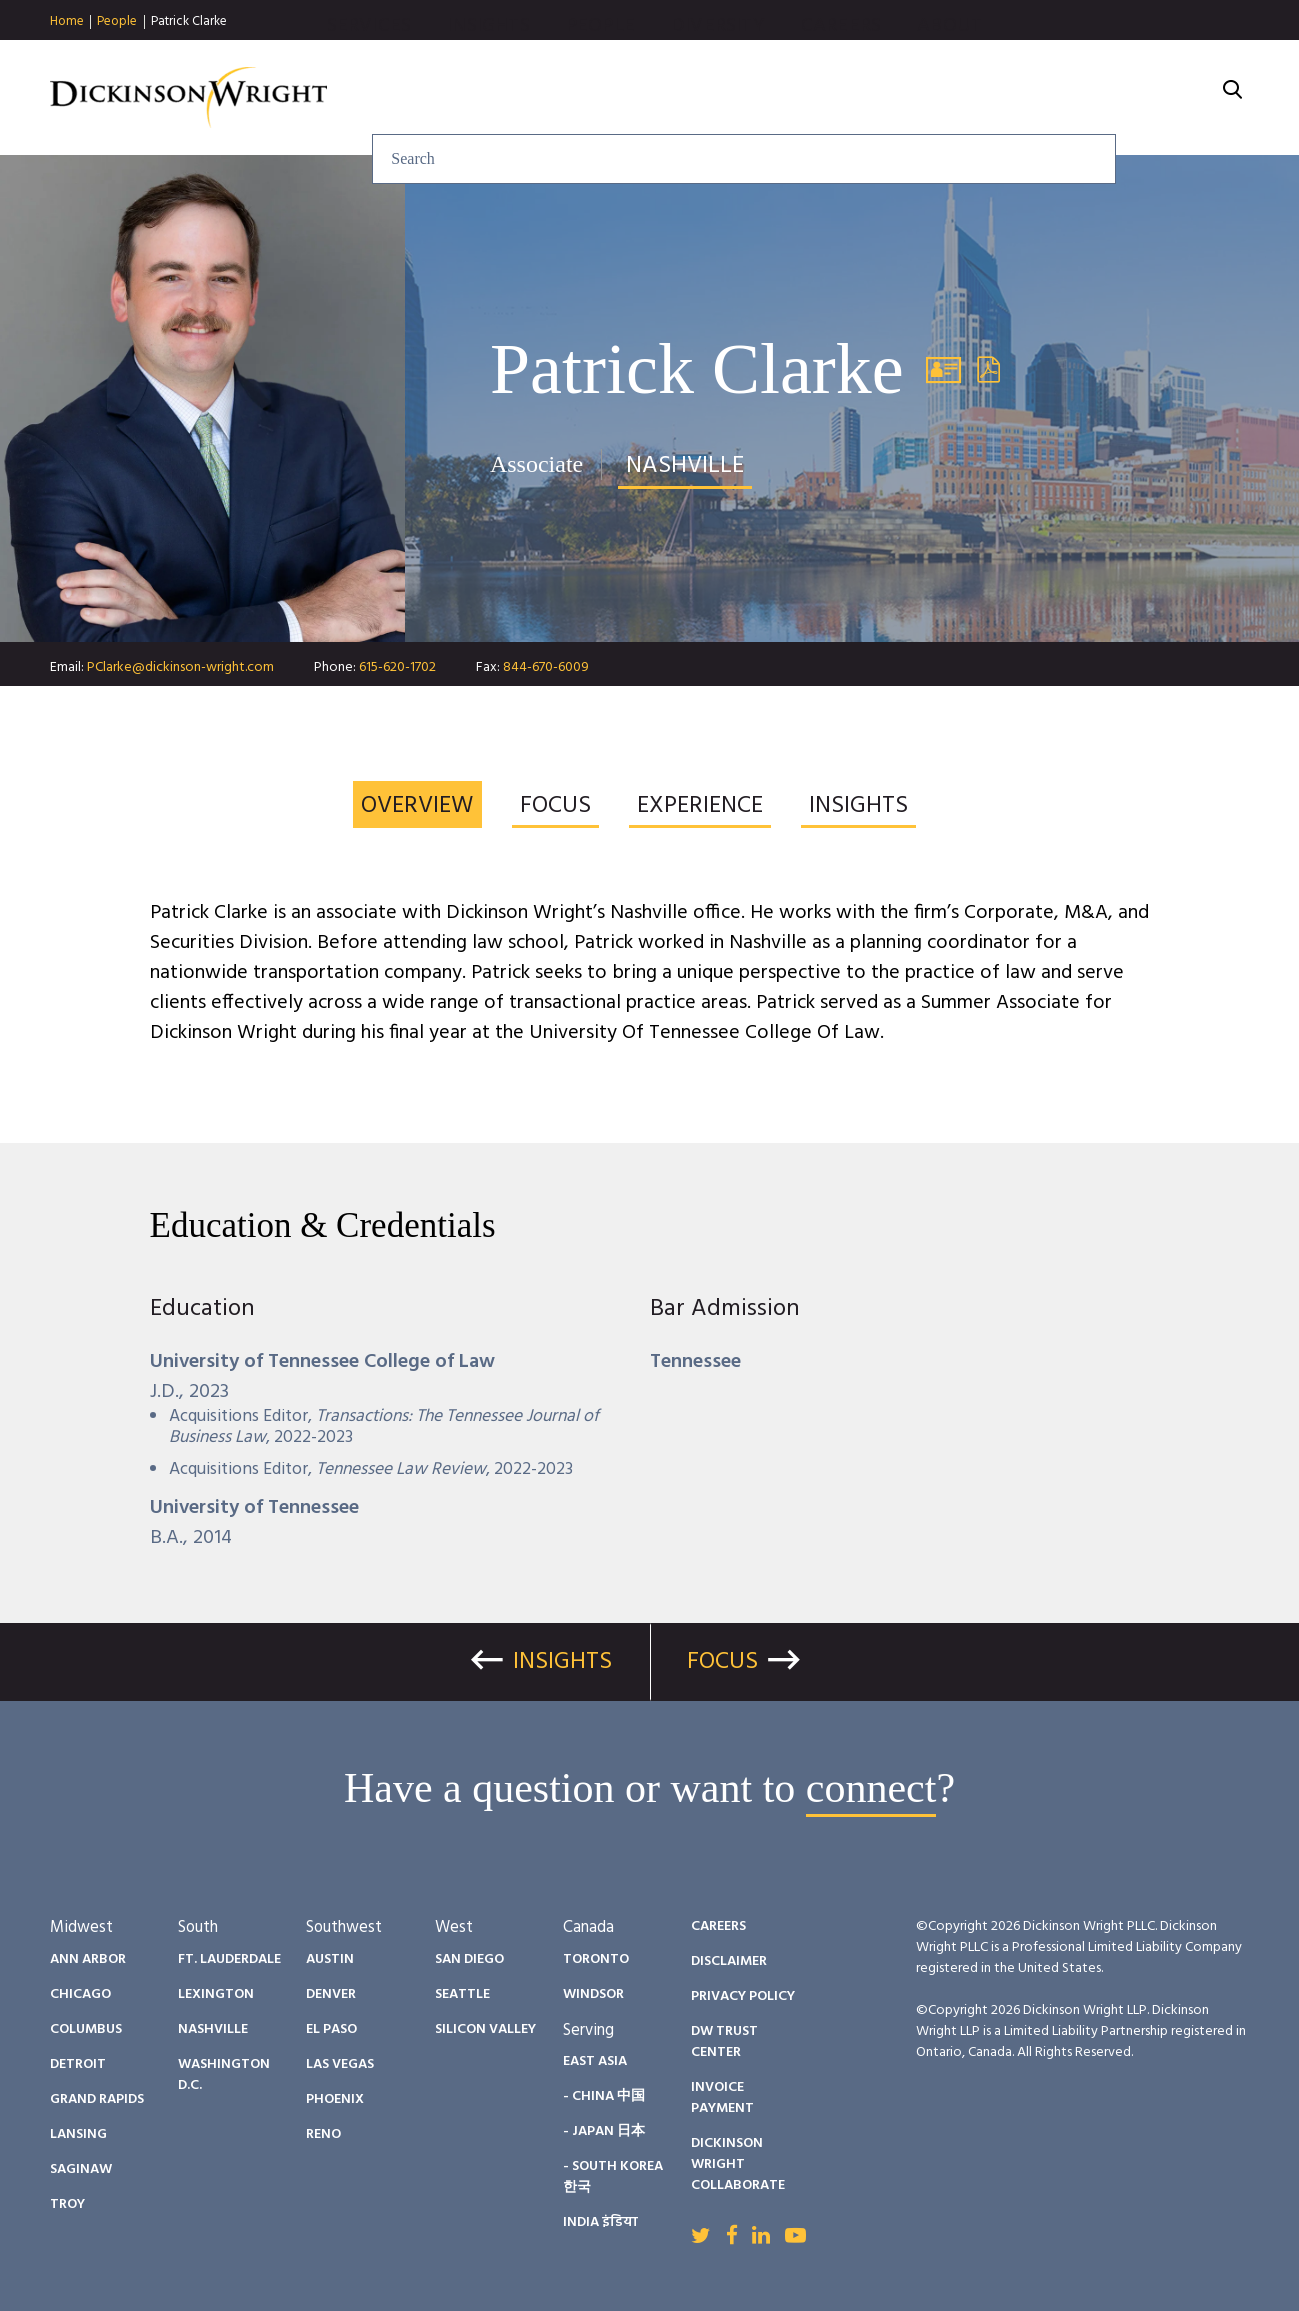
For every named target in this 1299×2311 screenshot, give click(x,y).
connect (871, 1788)
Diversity (933, 98)
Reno (323, 2134)
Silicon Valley (485, 2029)
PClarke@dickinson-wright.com (180, 667)
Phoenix (335, 2099)
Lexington (216, 1994)
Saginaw (81, 2169)
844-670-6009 (546, 667)
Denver (331, 1994)
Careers (1056, 98)
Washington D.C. (224, 2075)
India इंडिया (600, 2222)
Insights (703, 98)
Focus (722, 1662)
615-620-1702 (397, 667)
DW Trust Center (724, 2042)
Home (67, 22)
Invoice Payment (722, 2098)
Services (584, 98)
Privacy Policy (743, 1996)
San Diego (469, 1959)
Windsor (593, 1994)
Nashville (213, 2029)
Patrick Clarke (189, 21)
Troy (67, 2204)
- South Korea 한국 (613, 2177)
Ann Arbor (88, 1959)
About (1165, 98)
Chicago (80, 1994)
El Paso (331, 2029)
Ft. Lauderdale (229, 1959)
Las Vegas (340, 2064)
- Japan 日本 (604, 2131)
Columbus (86, 2029)
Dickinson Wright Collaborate (738, 2164)
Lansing (78, 2134)
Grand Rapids (97, 2099)
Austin (330, 1959)
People (117, 22)
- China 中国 (604, 2096)
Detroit (78, 2064)
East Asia (595, 2061)
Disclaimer (729, 1961)
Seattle (462, 1994)
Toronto (596, 1959)
